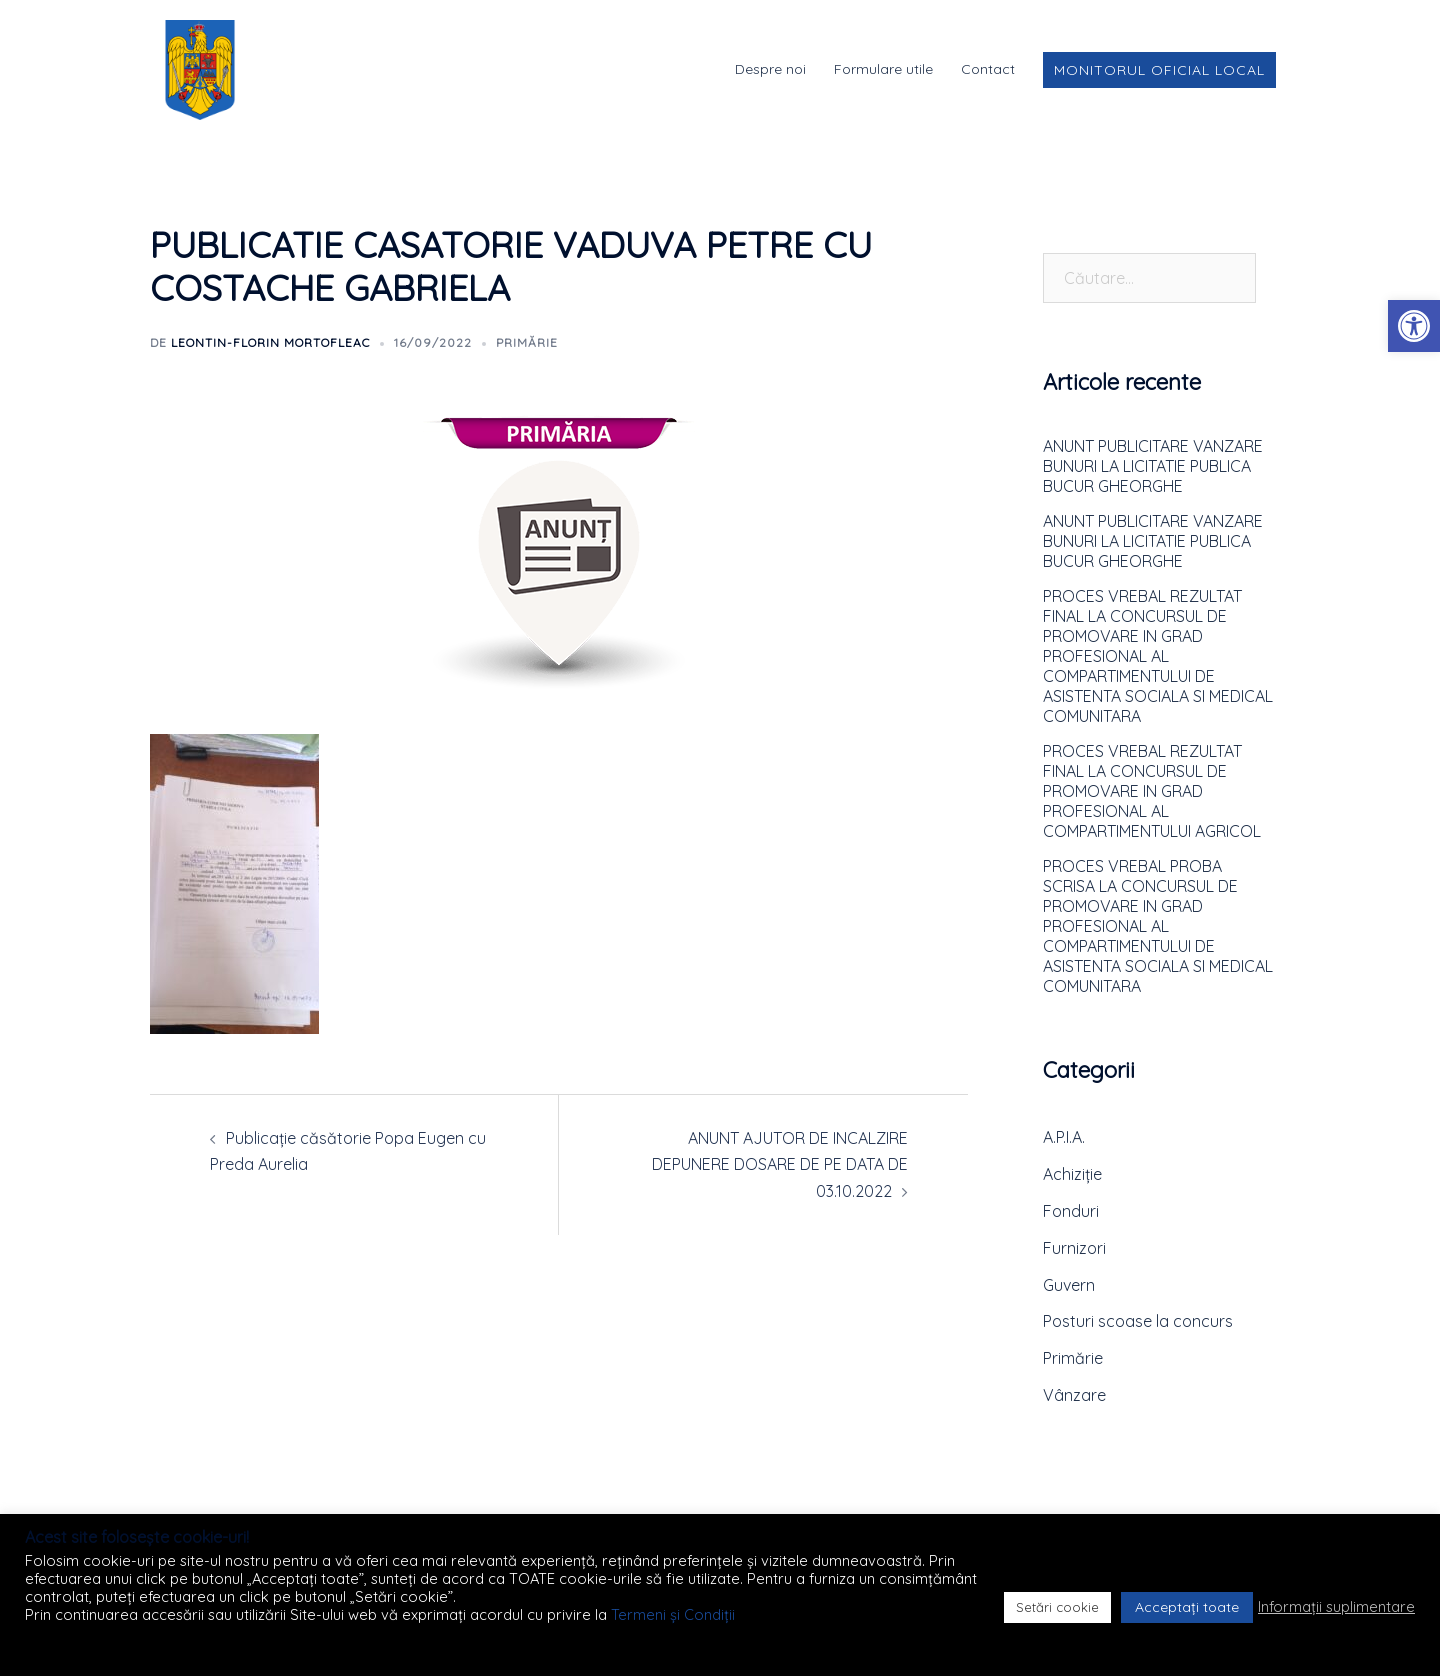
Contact (988, 69)
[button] (1414, 326)
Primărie (527, 342)
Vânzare (1074, 1395)
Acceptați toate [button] (1187, 1607)
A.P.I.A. (1064, 1137)
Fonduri (1071, 1211)
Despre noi (770, 69)
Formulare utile (883, 69)
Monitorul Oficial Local (1159, 70)
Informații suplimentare (1336, 1607)
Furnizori (1074, 1248)
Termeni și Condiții (673, 1614)
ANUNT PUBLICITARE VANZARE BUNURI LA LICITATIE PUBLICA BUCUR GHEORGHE (1153, 466)
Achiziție (1072, 1174)
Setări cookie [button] (1057, 1607)
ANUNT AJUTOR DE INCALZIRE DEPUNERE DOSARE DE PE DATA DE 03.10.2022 (780, 1165)
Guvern (1069, 1285)
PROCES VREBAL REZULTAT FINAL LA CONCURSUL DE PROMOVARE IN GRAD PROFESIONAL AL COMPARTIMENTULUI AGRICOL (1152, 791)
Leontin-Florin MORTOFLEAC (270, 342)
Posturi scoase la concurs (1138, 1321)
